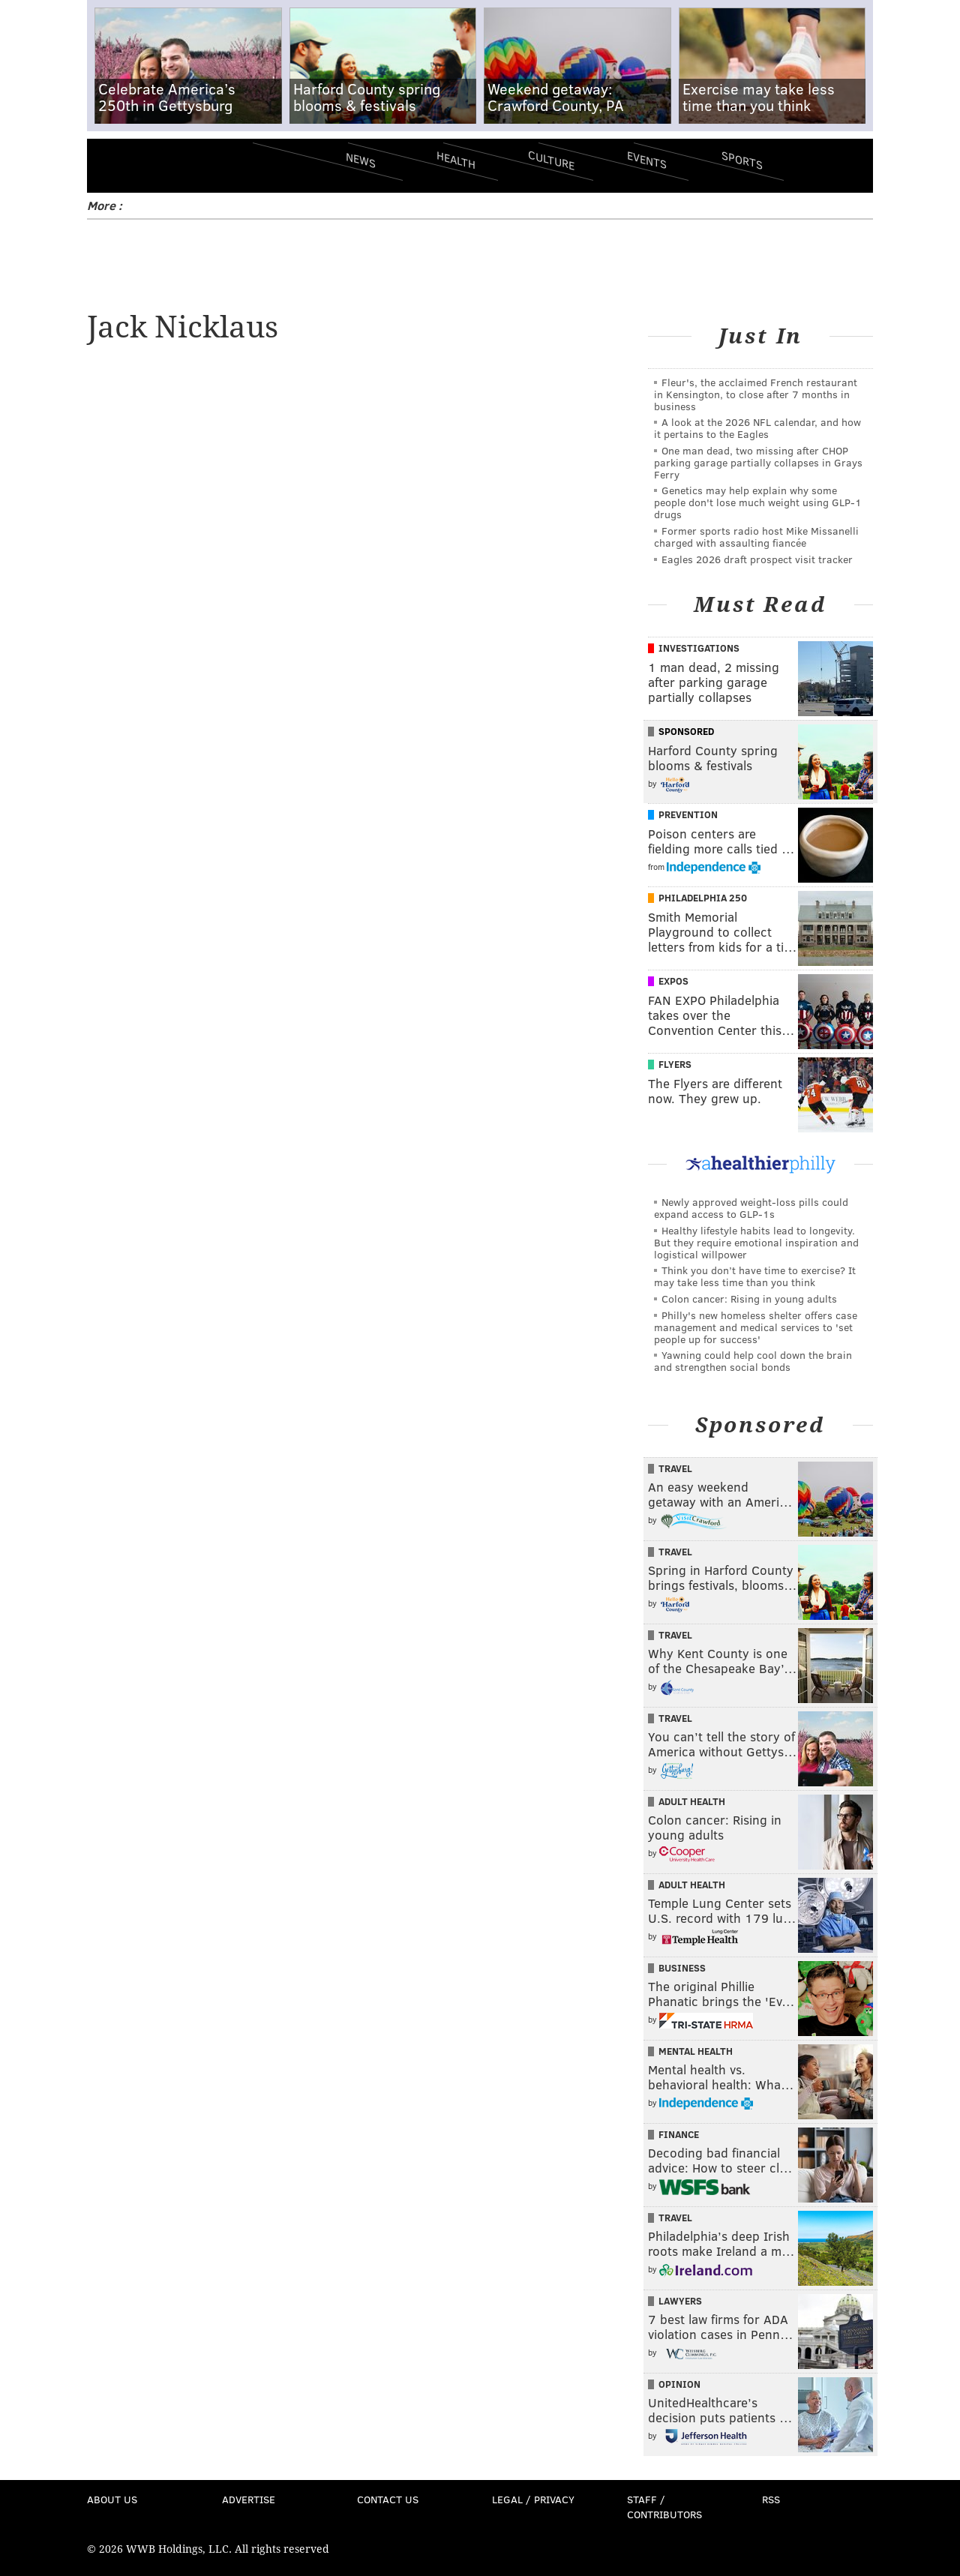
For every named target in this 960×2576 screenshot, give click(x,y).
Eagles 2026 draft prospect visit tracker (757, 559)
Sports (742, 159)
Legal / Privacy (533, 2499)
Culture (551, 159)
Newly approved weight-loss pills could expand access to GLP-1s (751, 1208)
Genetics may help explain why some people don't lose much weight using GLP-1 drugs (758, 502)
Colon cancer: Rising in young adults (749, 1298)
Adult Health (691, 1801)
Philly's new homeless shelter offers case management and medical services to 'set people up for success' (755, 1327)
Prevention (688, 814)
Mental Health (695, 2051)
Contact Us (387, 2499)
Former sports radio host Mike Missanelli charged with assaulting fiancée (756, 536)
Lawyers (680, 2301)
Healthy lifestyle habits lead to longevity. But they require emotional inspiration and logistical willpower (756, 1242)
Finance (678, 2134)
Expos (673, 981)
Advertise (248, 2499)
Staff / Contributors (664, 2506)
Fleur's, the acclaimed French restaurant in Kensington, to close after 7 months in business (755, 394)
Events (647, 159)
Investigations (699, 648)
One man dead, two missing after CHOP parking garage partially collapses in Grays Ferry (758, 462)
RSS (771, 2499)
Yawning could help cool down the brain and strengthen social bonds (753, 1361)
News (361, 159)
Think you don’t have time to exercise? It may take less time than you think (755, 1276)
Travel (675, 1468)
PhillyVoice (190, 165)
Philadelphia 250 (702, 897)
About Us (112, 2499)
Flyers (675, 1064)
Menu (111, 165)
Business (682, 1968)
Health (456, 159)
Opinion (679, 2384)
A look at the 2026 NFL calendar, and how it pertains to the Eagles (757, 428)
